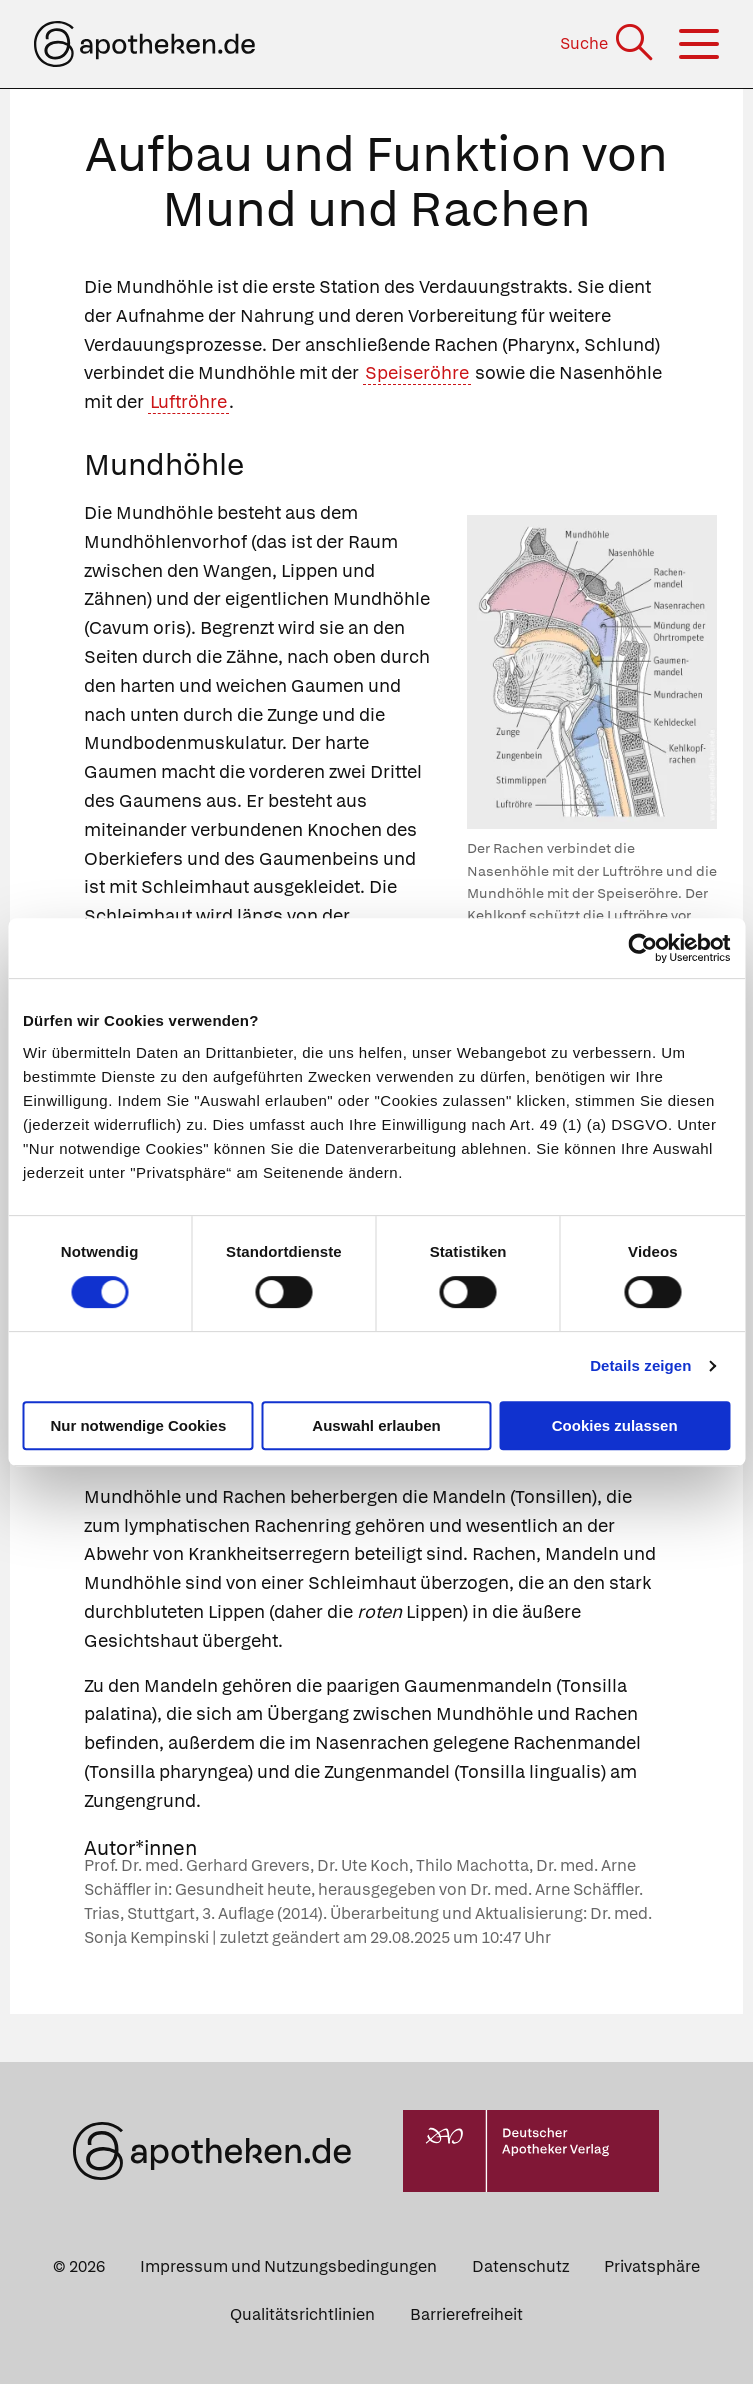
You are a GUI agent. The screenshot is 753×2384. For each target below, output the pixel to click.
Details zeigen (640, 1365)
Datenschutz (520, 2266)
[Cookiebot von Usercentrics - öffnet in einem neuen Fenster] (642, 948)
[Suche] (608, 43)
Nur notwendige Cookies (138, 1425)
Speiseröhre (417, 372)
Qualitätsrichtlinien (302, 2314)
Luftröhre (188, 401)
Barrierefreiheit (466, 2314)
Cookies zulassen (615, 1425)
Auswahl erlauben (376, 1425)
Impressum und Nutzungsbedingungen (288, 2266)
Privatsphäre (652, 2266)
